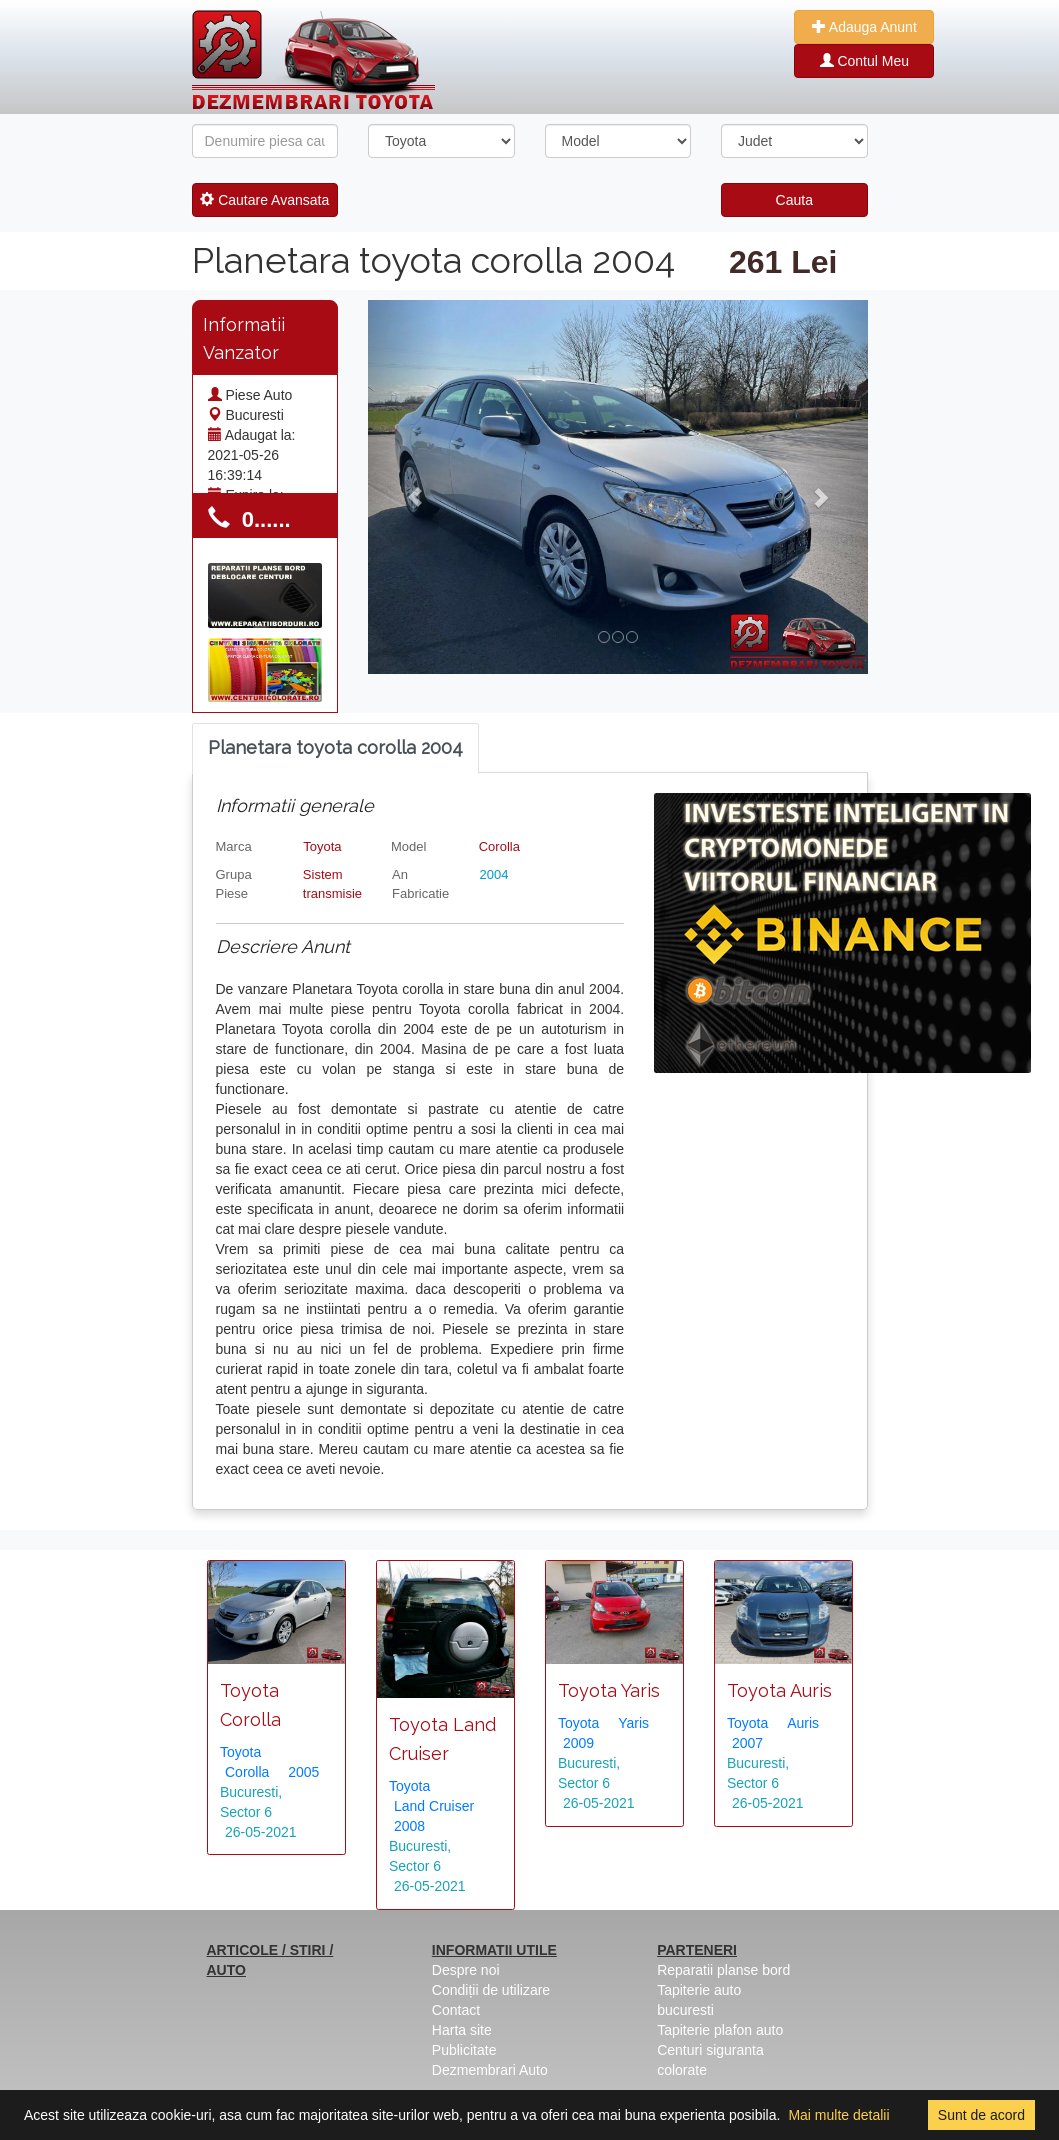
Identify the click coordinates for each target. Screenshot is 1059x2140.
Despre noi (466, 1970)
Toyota (322, 846)
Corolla (499, 846)
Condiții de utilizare (491, 1990)
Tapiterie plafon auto (720, 2030)
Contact (456, 2010)
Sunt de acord (981, 2115)
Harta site (462, 2030)
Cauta (794, 200)
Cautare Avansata (264, 200)
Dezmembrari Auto (490, 2070)
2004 (493, 874)
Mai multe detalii (838, 2115)
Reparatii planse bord (723, 1970)
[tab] (335, 748)
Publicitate (464, 2050)
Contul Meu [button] (864, 61)
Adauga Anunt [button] (864, 27)
